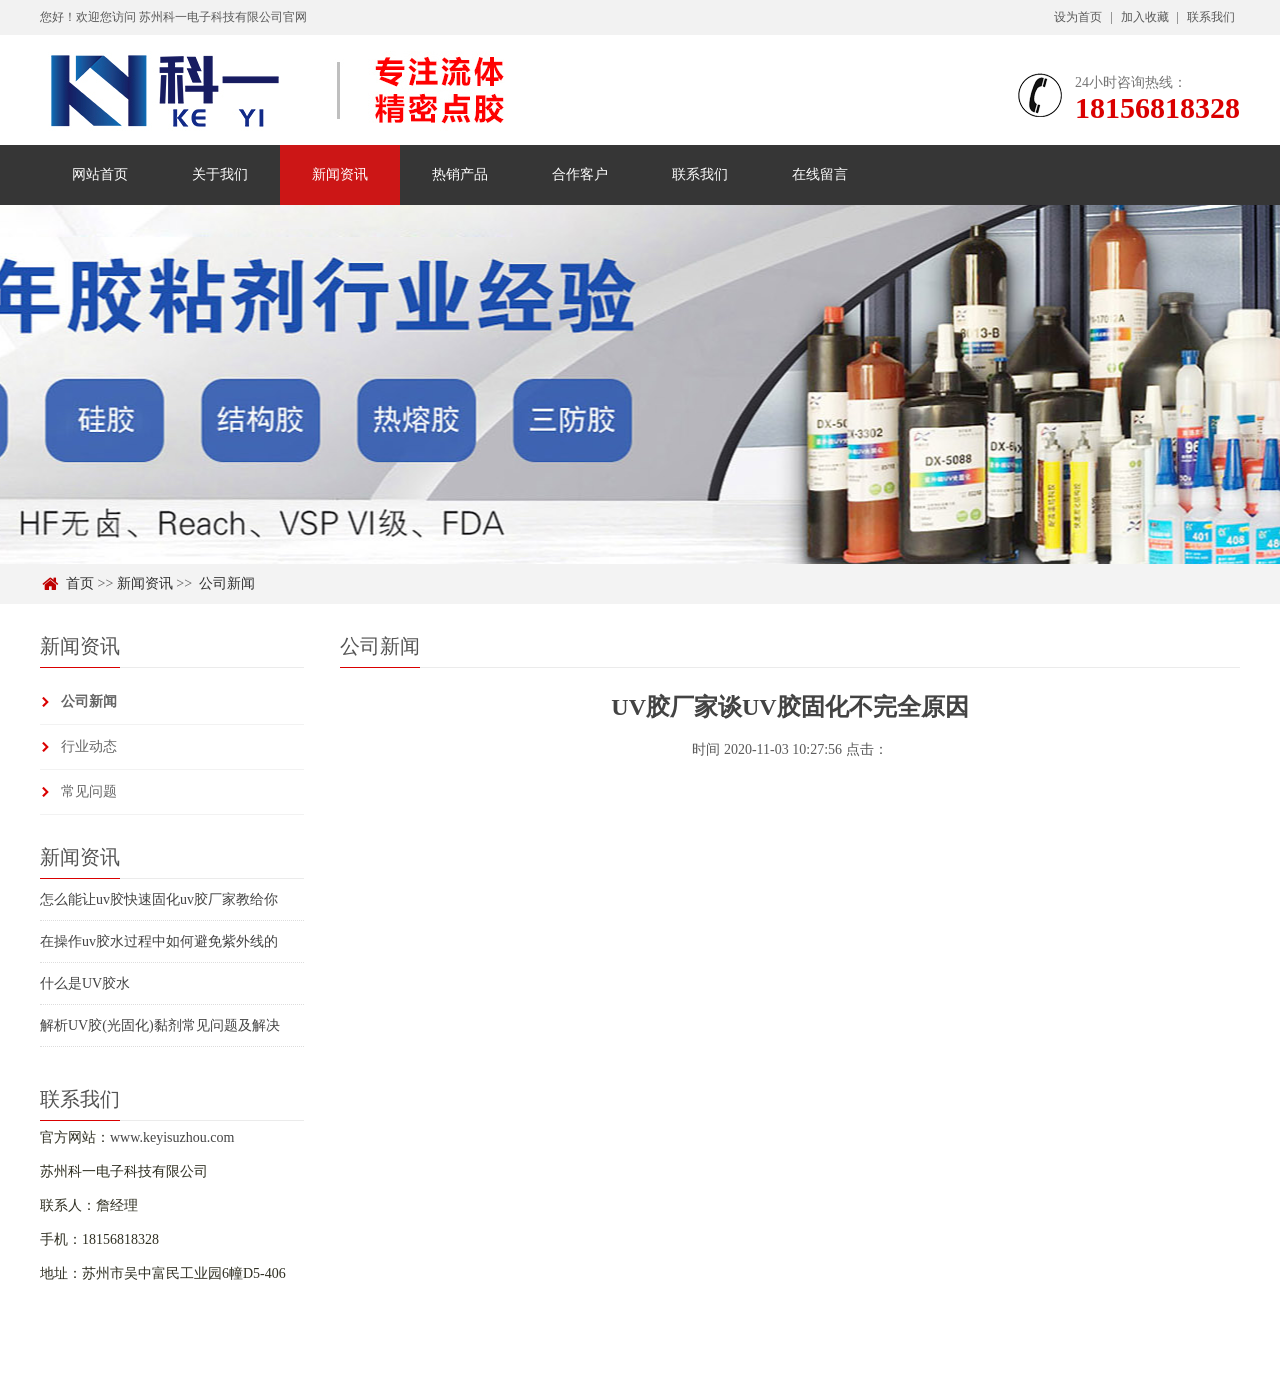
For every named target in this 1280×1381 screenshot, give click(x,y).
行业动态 (89, 746)
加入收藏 (1145, 17)
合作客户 (580, 174)
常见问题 (89, 791)
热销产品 (460, 174)
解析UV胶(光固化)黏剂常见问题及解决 (160, 1025)
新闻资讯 (340, 174)
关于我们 (220, 174)
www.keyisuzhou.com (172, 1137)
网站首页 (100, 174)
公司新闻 (227, 583)
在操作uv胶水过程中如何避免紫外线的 (159, 941)
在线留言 (820, 174)
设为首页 (1078, 17)
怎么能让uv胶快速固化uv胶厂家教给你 (159, 899)
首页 (80, 583)
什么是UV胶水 (85, 983)
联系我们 (1211, 17)
